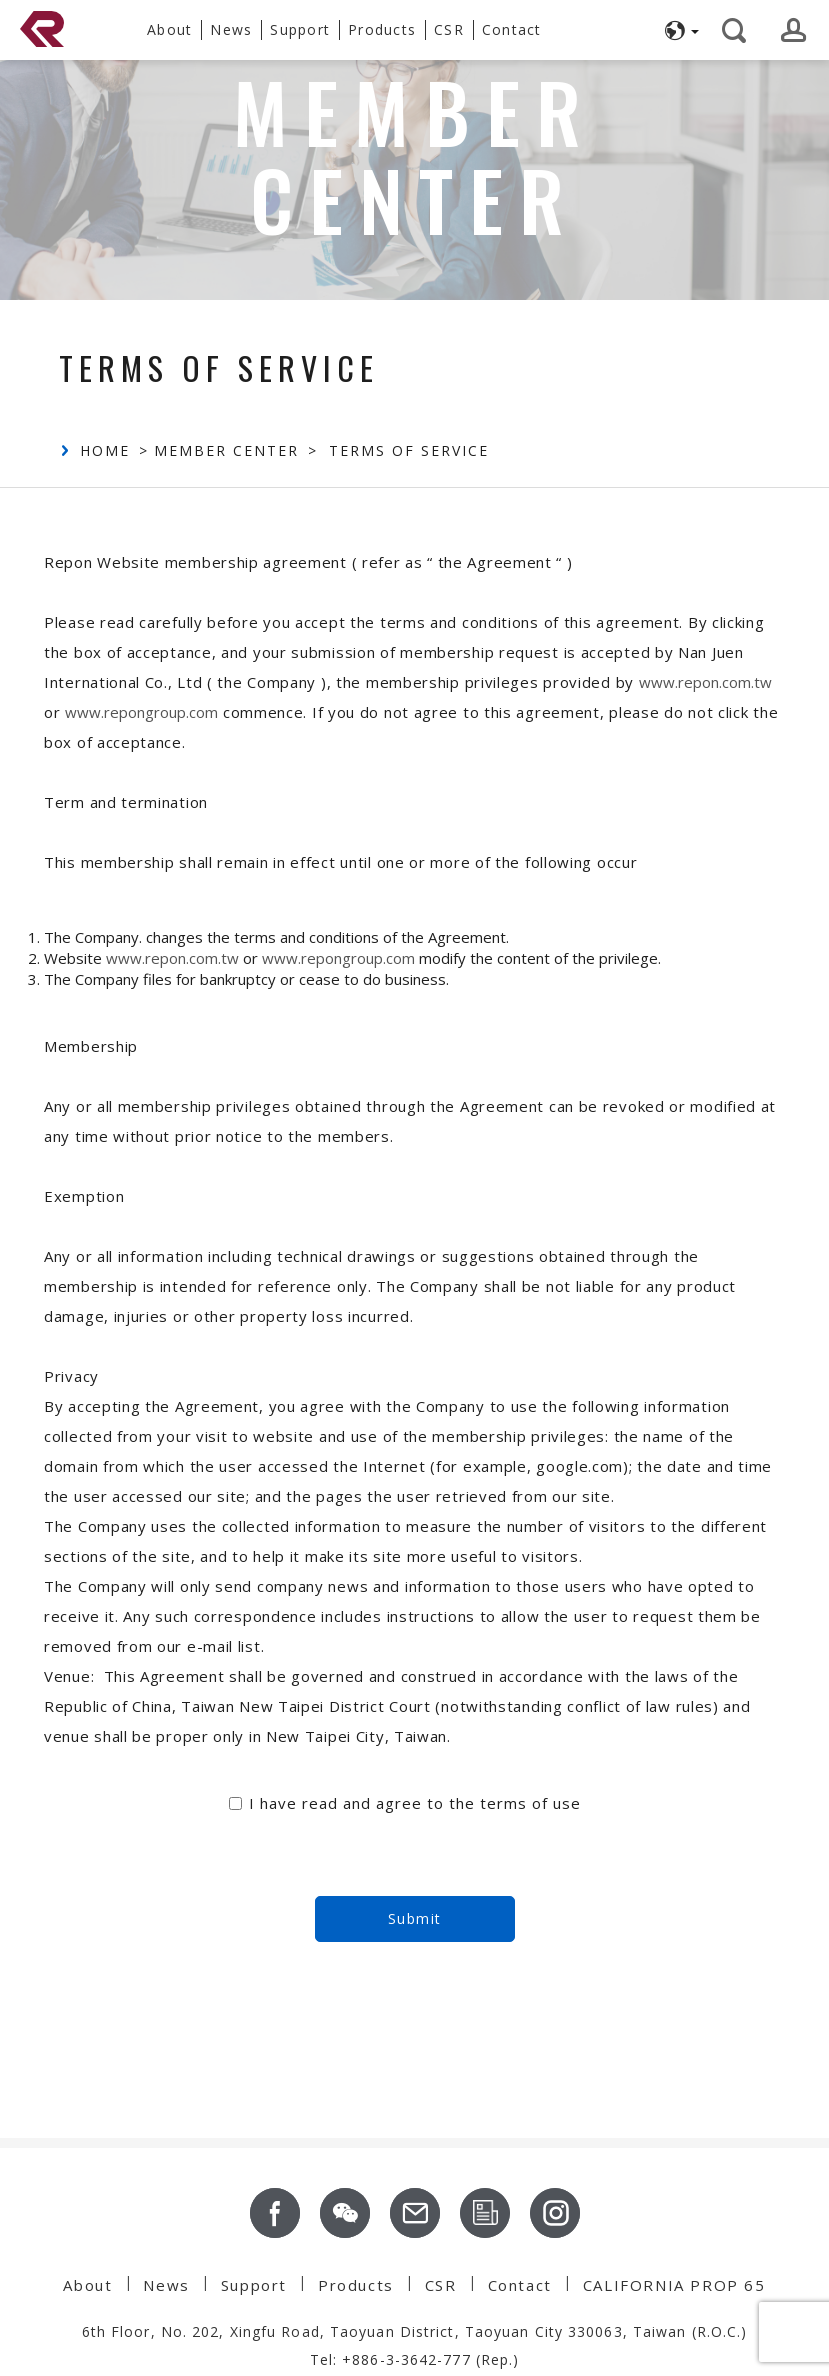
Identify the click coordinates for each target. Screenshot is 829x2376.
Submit (415, 1918)
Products (356, 2285)
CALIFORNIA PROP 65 (674, 2285)
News (166, 2285)
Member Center (226, 450)
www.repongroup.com (141, 712)
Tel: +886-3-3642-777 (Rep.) (415, 2359)
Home (105, 450)
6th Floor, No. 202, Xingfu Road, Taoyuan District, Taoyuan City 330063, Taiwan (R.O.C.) (415, 2331)
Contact (520, 2285)
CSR (441, 2285)
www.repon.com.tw (705, 682)
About (87, 2285)
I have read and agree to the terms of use (415, 1803)
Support (254, 2285)
